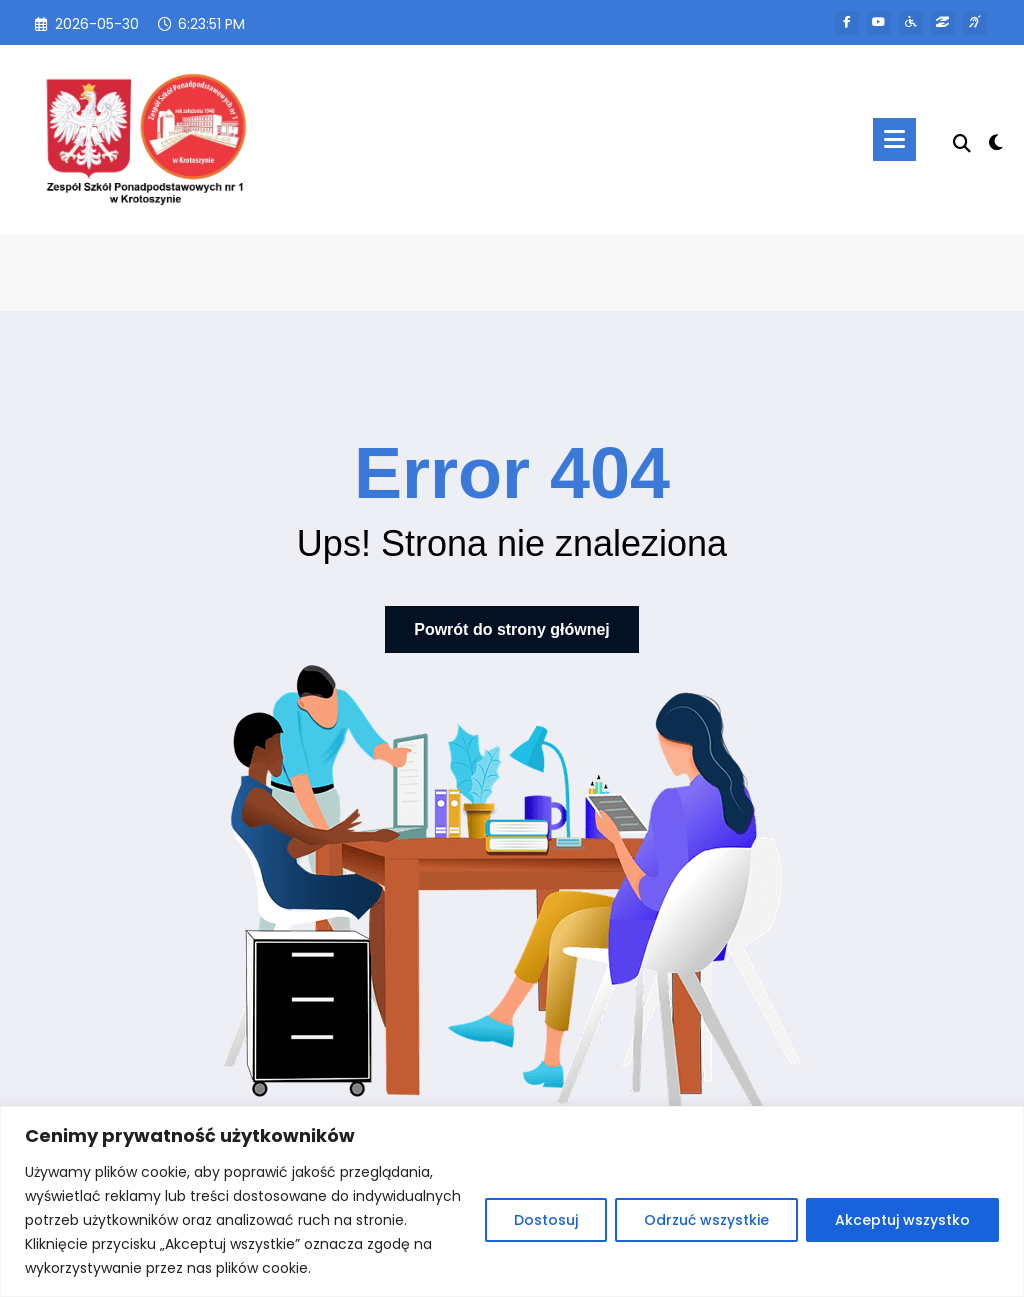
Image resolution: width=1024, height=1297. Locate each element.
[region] (512, 1201)
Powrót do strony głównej (512, 629)
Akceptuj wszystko (902, 1220)
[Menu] (893, 139)
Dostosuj (546, 1220)
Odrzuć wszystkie (706, 1220)
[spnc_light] (996, 140)
